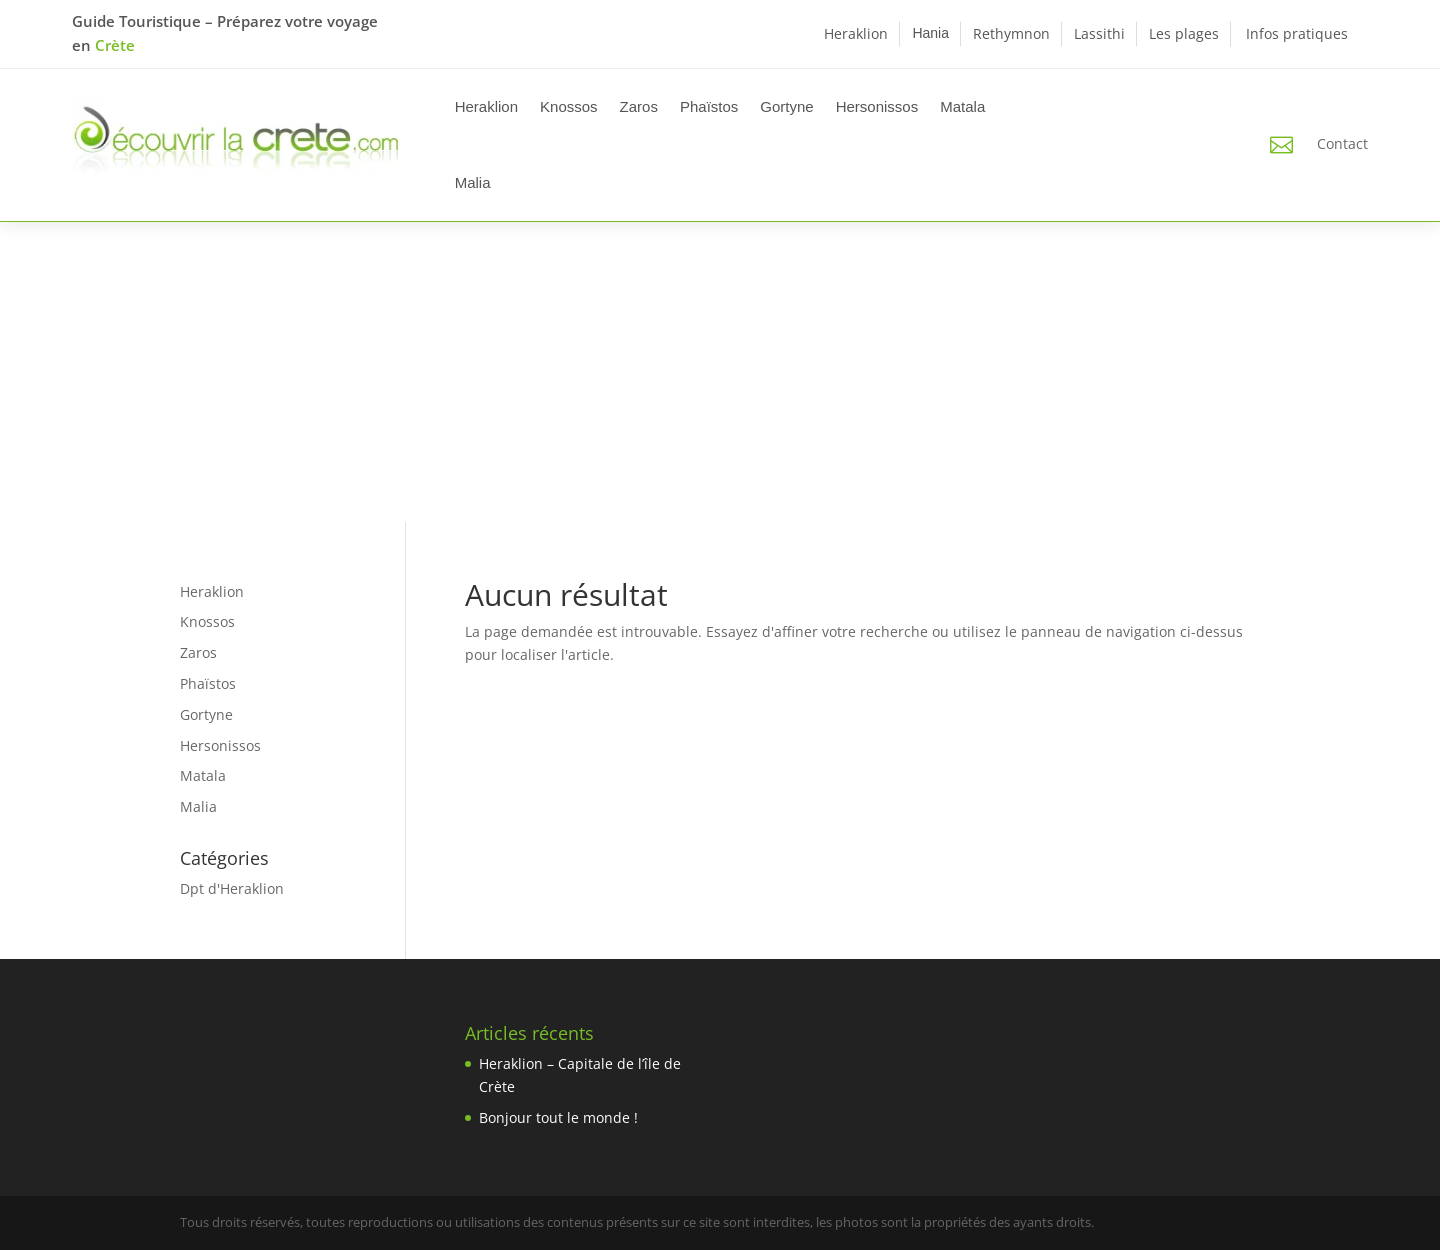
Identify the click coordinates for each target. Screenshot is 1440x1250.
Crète (115, 45)
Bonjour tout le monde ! (558, 1117)
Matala (962, 106)
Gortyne (786, 106)
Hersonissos (877, 106)
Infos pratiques (1297, 33)
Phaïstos (709, 106)
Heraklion (856, 33)
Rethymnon (1011, 33)
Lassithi (1099, 33)
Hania (930, 33)
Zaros (639, 106)
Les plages (1184, 33)
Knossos (569, 106)
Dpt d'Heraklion (232, 888)
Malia (473, 182)
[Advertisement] (720, 372)
